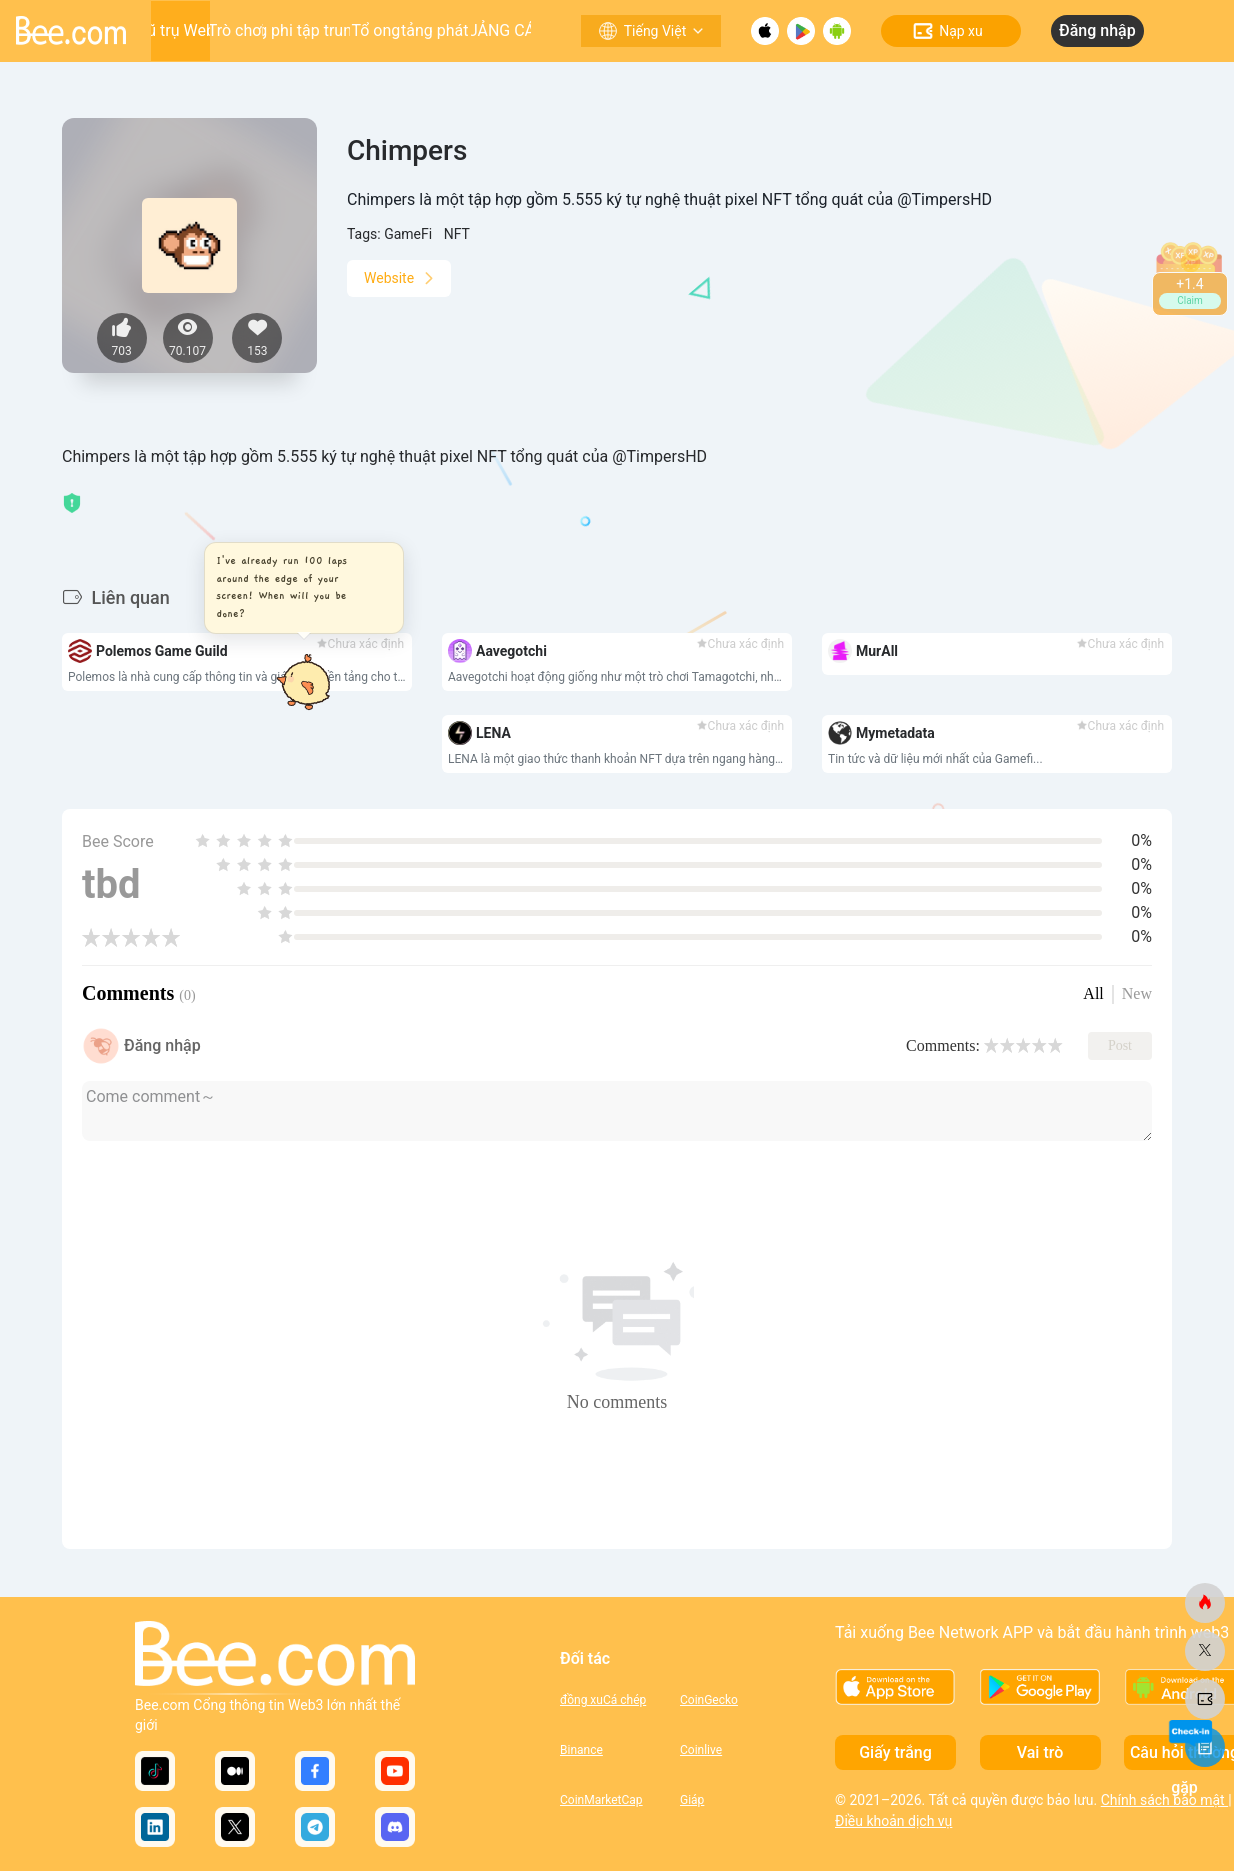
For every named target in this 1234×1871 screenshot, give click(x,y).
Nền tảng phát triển (436, 30)
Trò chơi (237, 30)
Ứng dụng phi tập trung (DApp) (307, 30)
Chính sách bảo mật (1164, 1800)
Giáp (692, 1800)
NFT (457, 234)
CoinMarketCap (601, 1800)
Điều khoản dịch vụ (893, 1821)
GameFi (408, 234)
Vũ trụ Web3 (180, 30)
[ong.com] (1205, 1603)
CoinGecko (709, 1700)
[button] (309, 588)
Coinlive (701, 1750)
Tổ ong (375, 30)
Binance (581, 1750)
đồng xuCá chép (603, 1700)
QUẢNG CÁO (501, 30)
